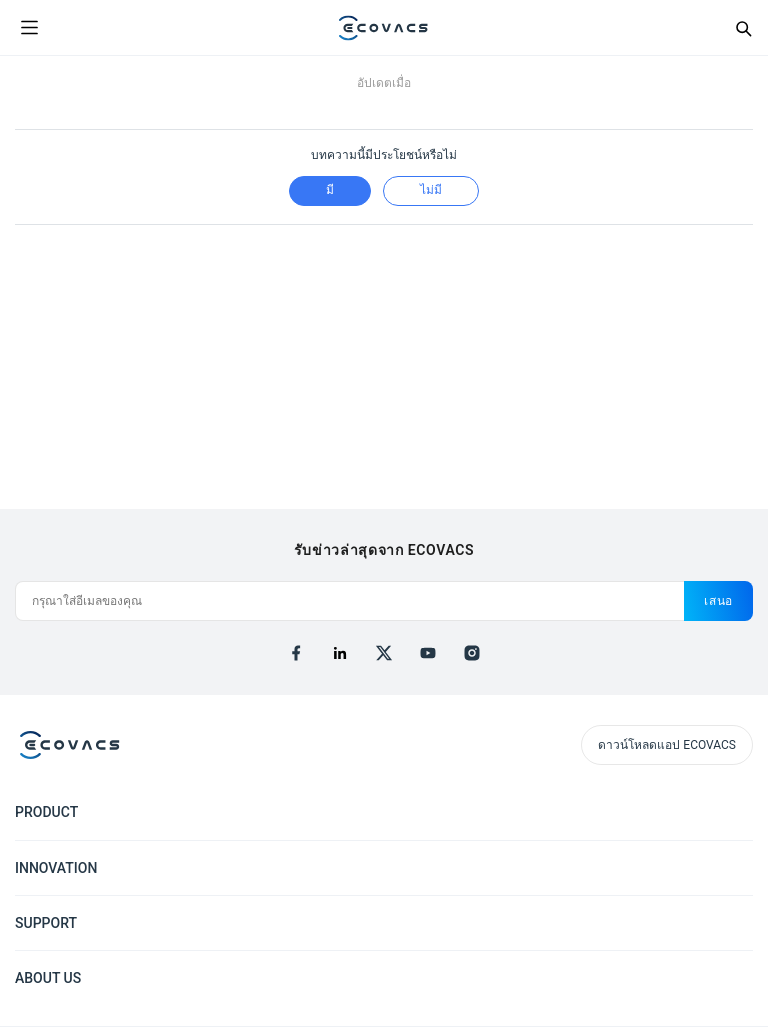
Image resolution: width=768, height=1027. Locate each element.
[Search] (743, 28)
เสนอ (718, 601)
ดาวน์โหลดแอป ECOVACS (667, 745)
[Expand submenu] (738, 811)
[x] (384, 653)
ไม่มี (431, 190)
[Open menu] (29, 28)
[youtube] (428, 653)
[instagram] (472, 653)
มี (330, 190)
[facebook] (296, 653)
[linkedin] (340, 653)
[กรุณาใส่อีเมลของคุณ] (349, 601)
